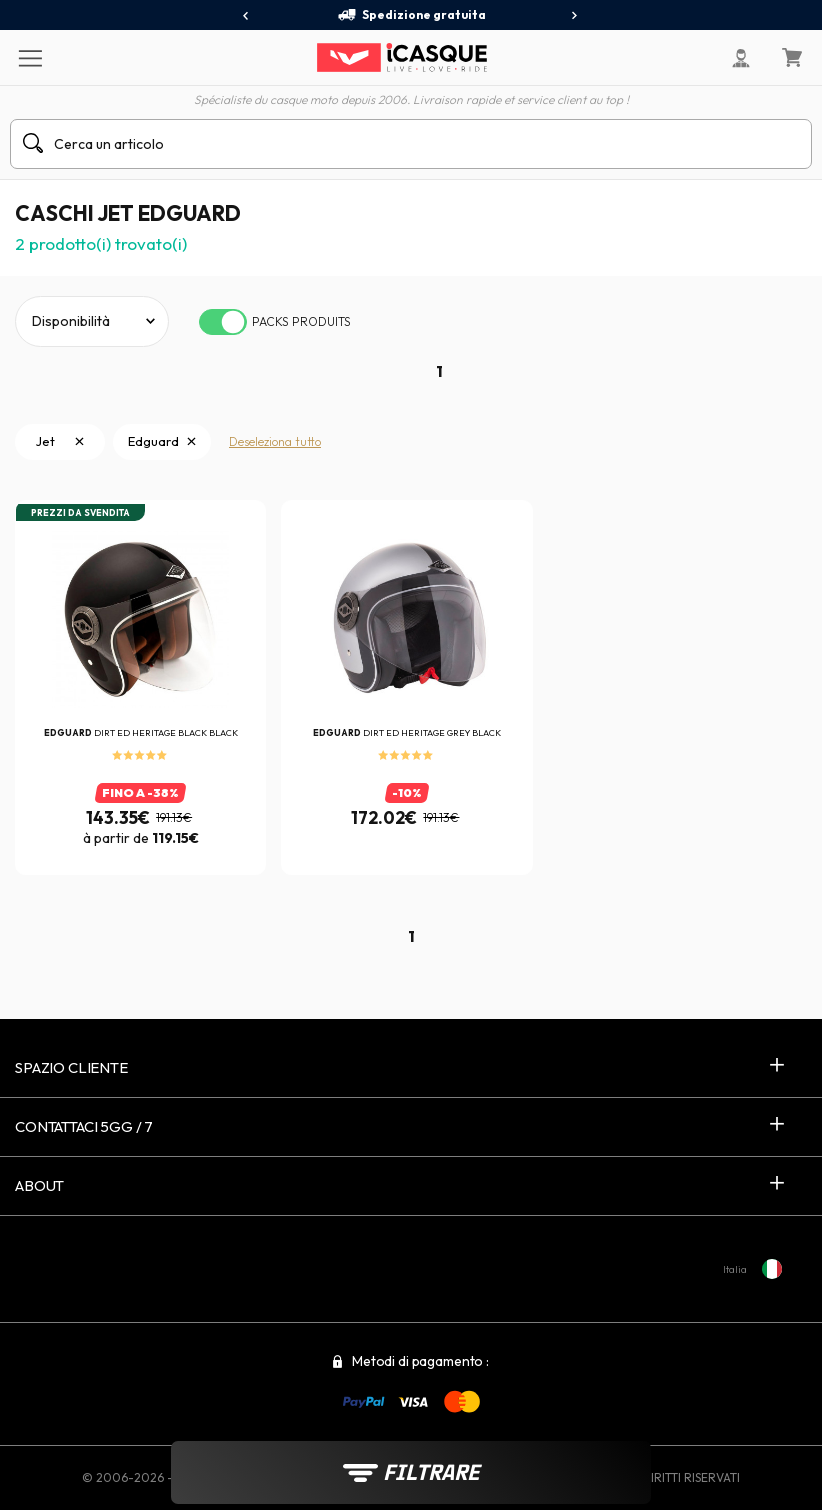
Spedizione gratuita (411, 15)
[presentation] (246, 16)
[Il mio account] (741, 58)
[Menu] (29, 57)
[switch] (223, 322)
